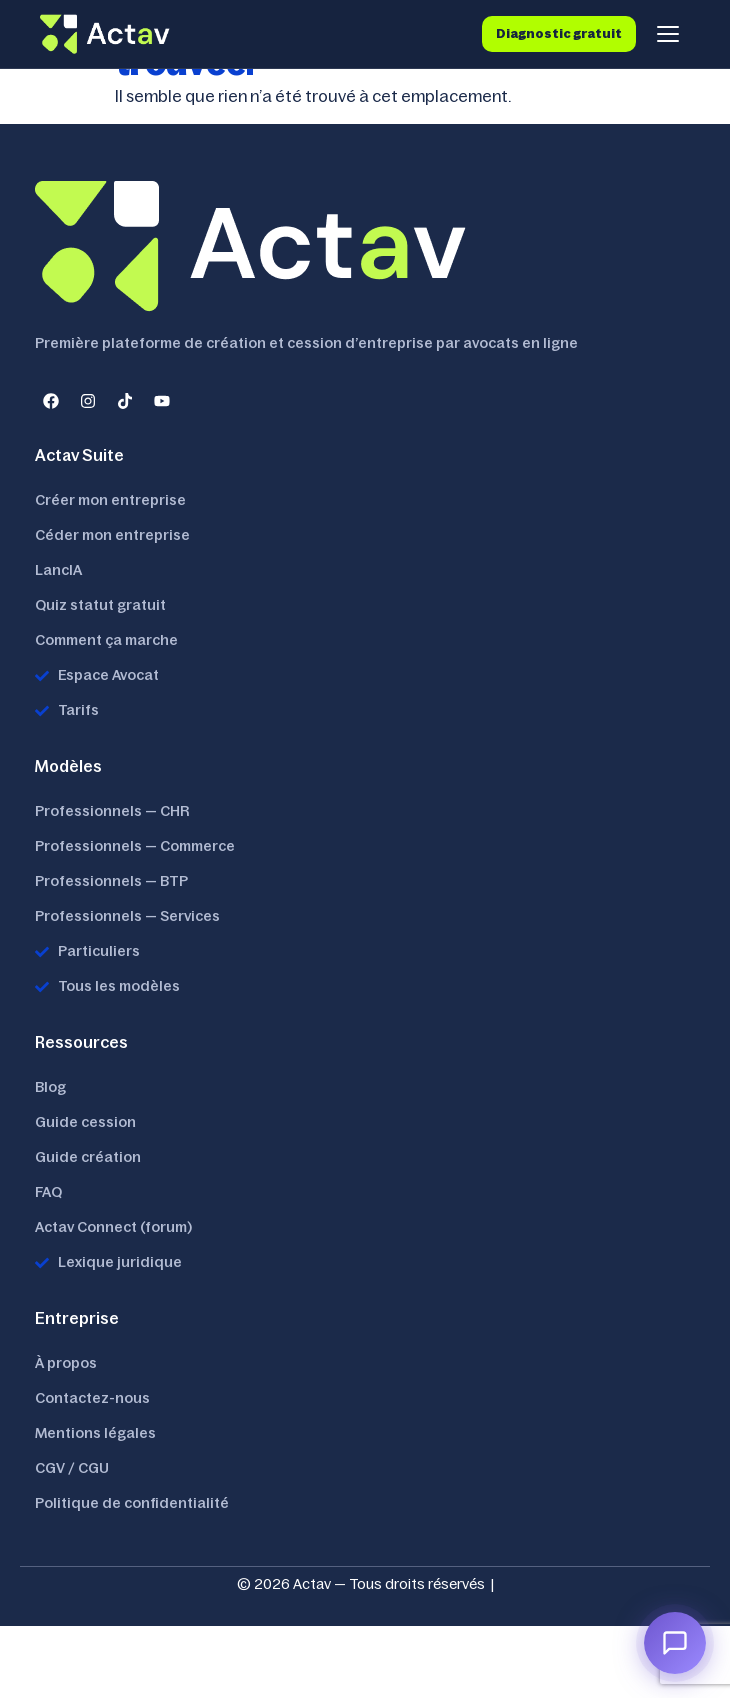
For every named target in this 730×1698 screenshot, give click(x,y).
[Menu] (668, 34)
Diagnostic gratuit (559, 34)
